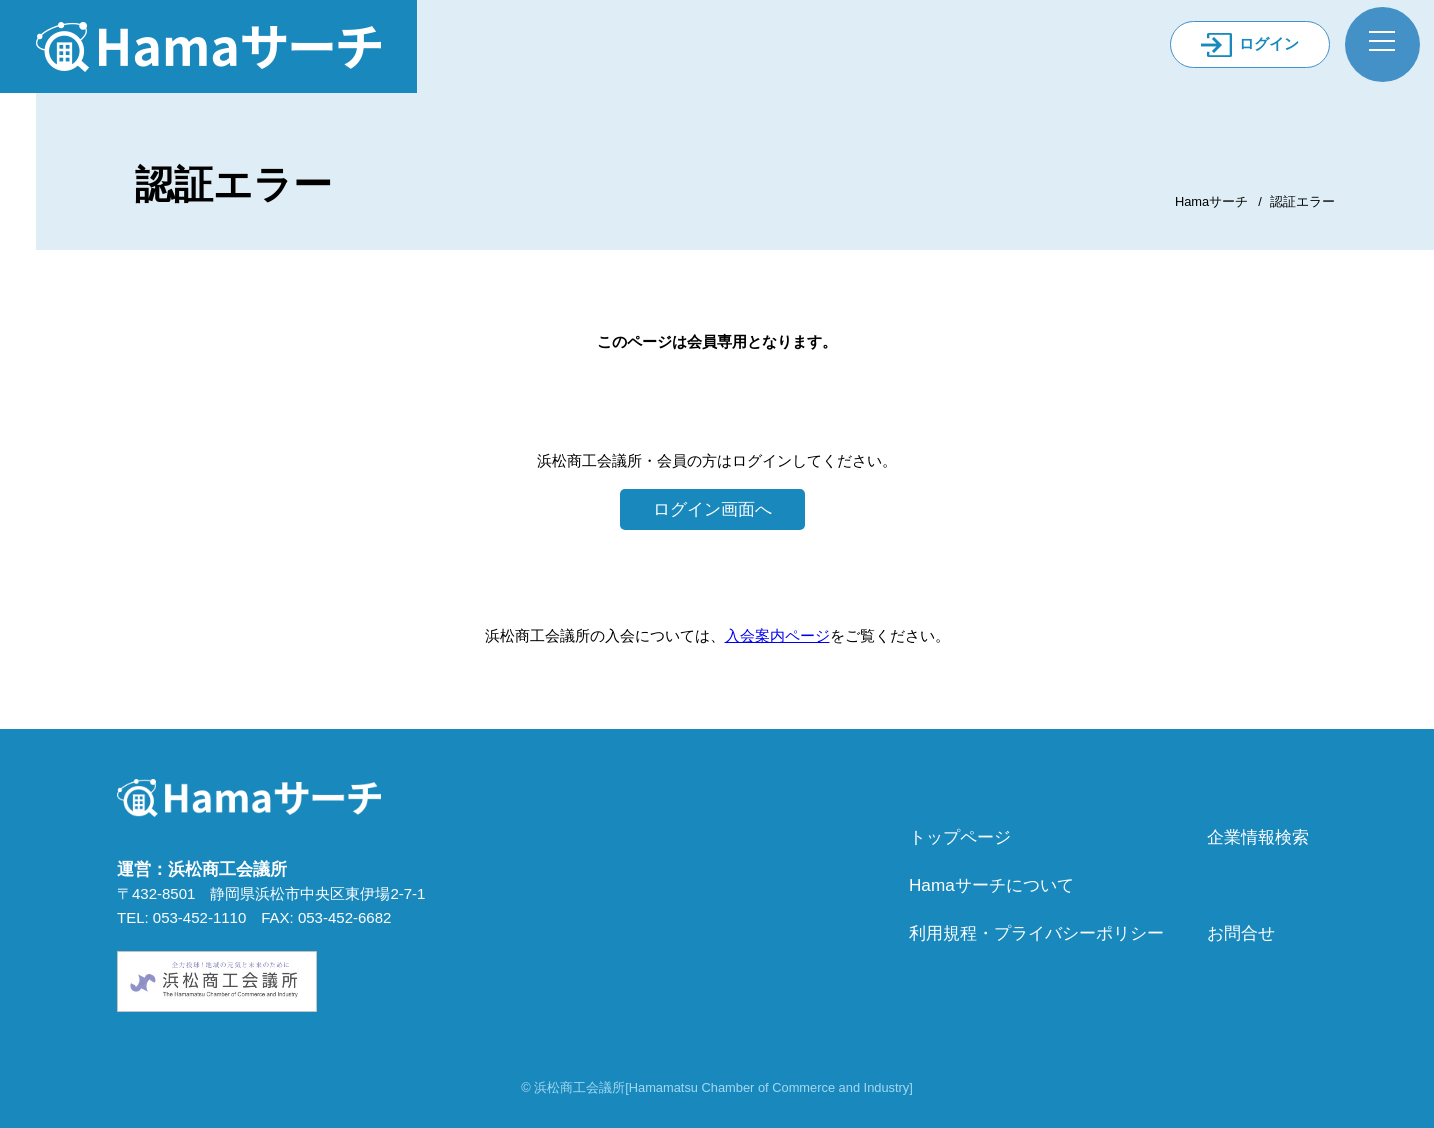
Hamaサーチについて (991, 885)
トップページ (960, 837)
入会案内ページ (777, 635)
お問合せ (1241, 933)
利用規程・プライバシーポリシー (1036, 933)
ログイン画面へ (712, 509)
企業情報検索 (1258, 837)
